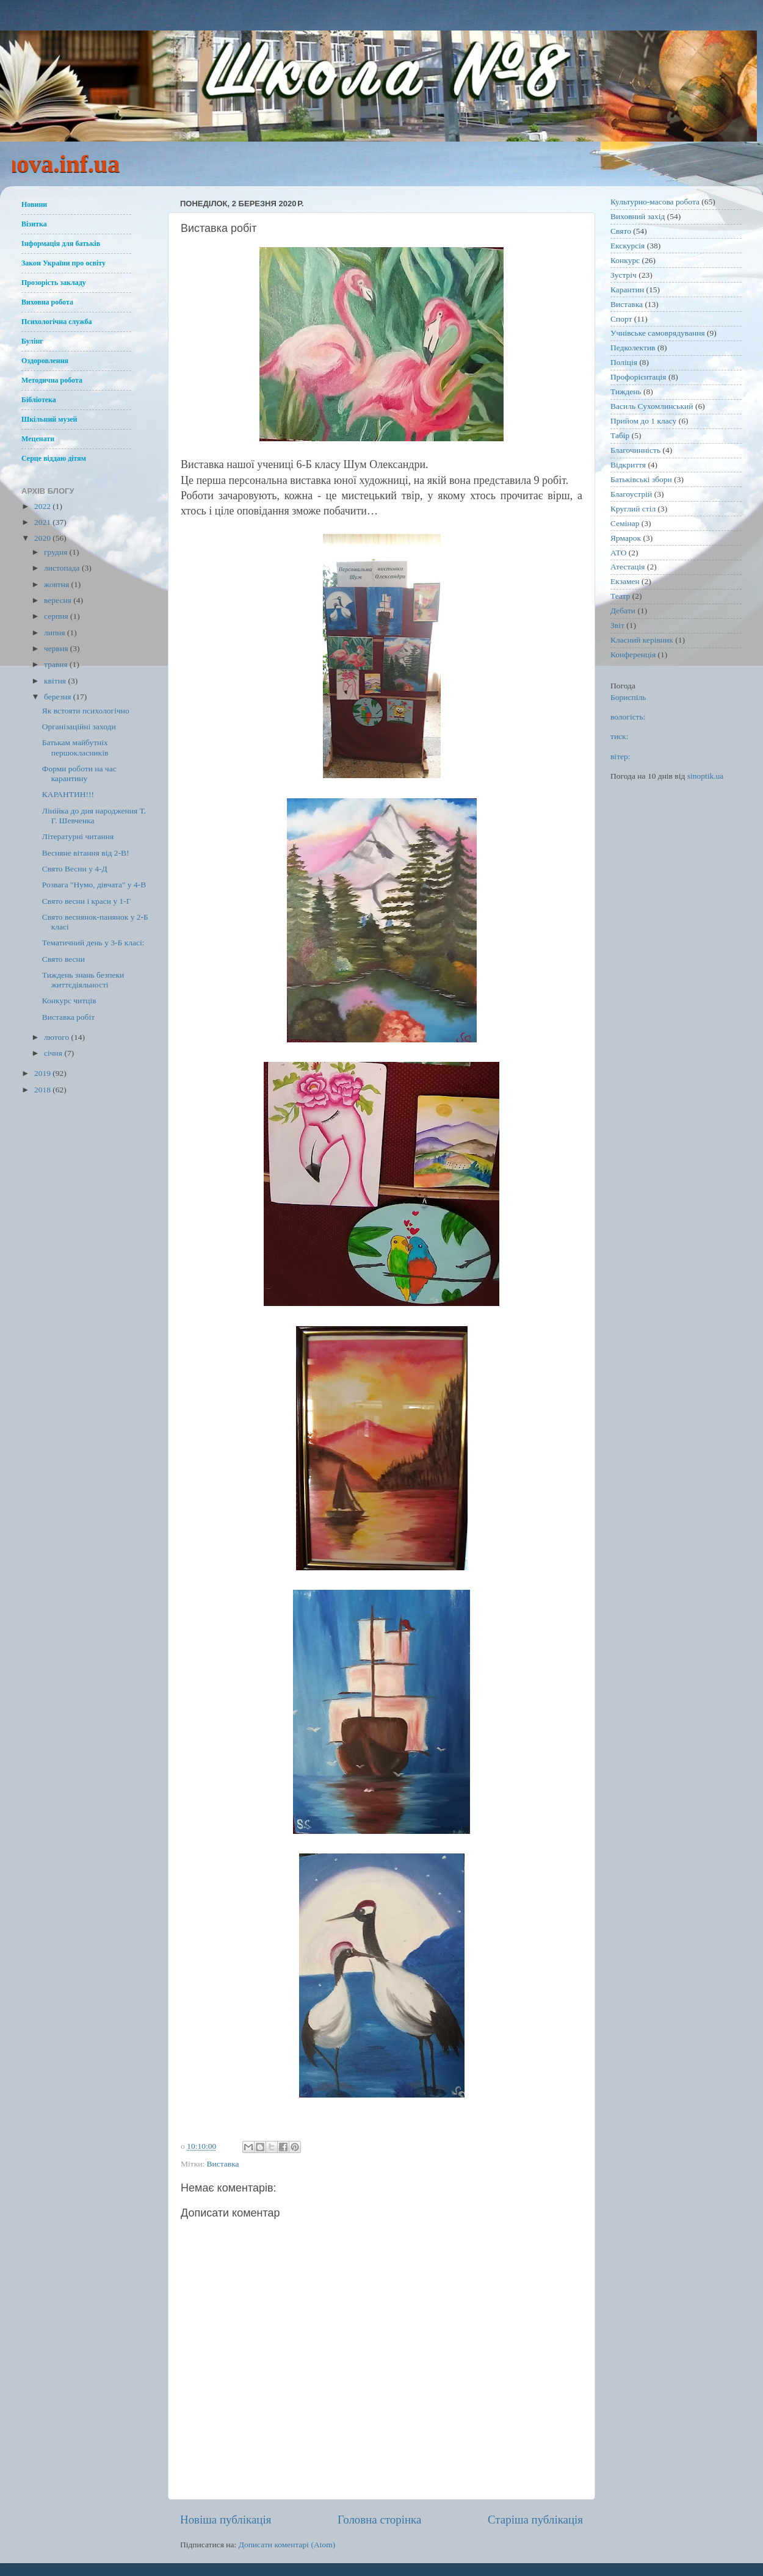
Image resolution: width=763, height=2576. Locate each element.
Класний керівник (641, 639)
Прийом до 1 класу (643, 420)
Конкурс (625, 260)
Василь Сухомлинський (651, 406)
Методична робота (51, 380)
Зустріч (623, 275)
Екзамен (625, 581)
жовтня (57, 584)
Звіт (617, 625)
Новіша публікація (225, 2519)
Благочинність (635, 450)
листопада (63, 567)
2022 (43, 506)
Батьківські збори (641, 479)
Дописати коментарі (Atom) (287, 2544)
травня (57, 664)
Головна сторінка (379, 2519)
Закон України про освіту (63, 263)
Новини (34, 204)
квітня (56, 680)
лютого (57, 1037)
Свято (620, 231)
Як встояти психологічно (85, 710)
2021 (43, 522)
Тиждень (626, 391)
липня (55, 632)
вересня (58, 600)
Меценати (37, 439)
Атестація (627, 566)
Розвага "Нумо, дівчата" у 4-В (94, 884)
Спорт (621, 318)
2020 (43, 538)
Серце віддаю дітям (53, 458)
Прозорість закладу (53, 282)
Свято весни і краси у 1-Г (86, 901)
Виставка (223, 2163)
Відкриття (628, 464)
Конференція (633, 654)
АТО (618, 552)
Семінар (624, 523)
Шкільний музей (49, 419)
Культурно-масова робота (655, 201)
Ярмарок (625, 538)
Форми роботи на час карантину (79, 773)
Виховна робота (47, 302)
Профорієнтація (638, 376)
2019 (43, 1073)
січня (54, 1053)
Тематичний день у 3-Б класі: (93, 942)
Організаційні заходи (79, 726)
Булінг (32, 341)
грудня (57, 552)
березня (58, 696)
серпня (57, 616)
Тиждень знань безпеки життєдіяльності (83, 979)
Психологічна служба (56, 321)
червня (57, 648)
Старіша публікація (535, 2519)
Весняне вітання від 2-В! (85, 852)
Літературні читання (78, 836)
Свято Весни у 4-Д (74, 868)
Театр (620, 596)
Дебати (622, 610)
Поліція (623, 362)
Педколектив (633, 347)
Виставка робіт (68, 1017)
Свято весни (63, 959)
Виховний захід (637, 216)
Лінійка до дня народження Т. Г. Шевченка (94, 815)
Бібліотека (38, 399)
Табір (619, 435)
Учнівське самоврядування (657, 332)
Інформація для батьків (60, 243)
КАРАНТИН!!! (68, 794)
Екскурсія (627, 245)
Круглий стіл (633, 508)
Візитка (34, 224)
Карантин (627, 289)
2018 (43, 1089)
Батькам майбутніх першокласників (75, 747)
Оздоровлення (44, 360)
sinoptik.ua (705, 776)
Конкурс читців (69, 1000)
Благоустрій (631, 494)
